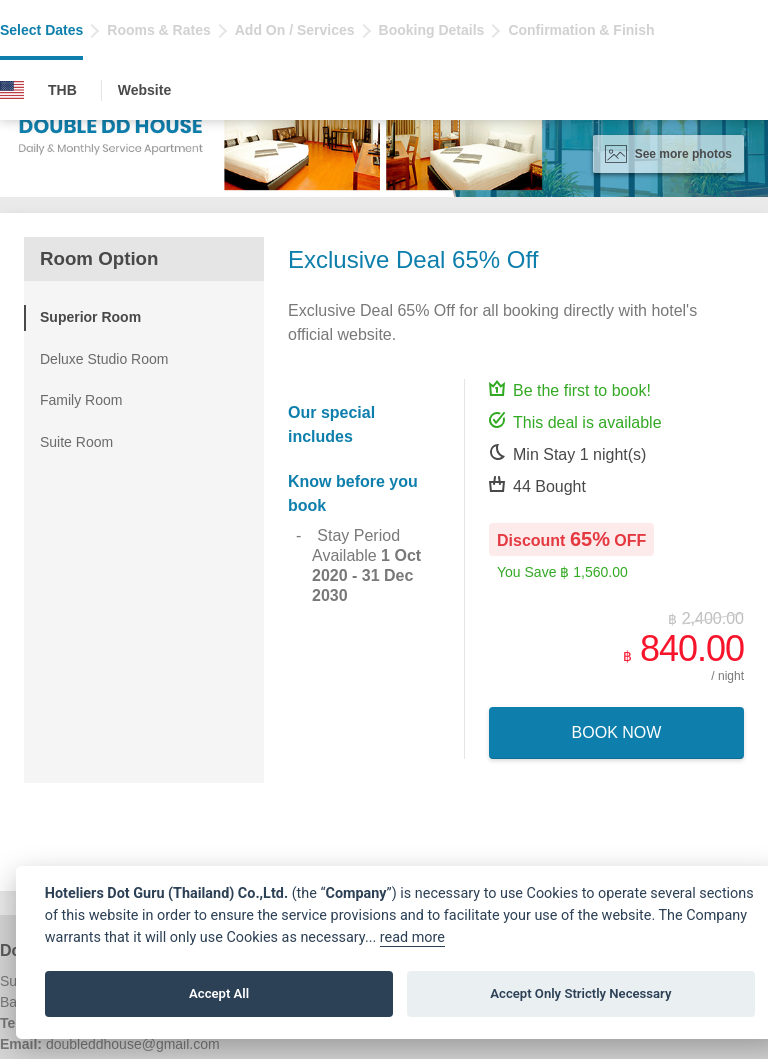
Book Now (617, 732)
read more (412, 937)
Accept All (219, 993)
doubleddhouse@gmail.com (133, 1044)
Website (144, 90)
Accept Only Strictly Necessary (580, 993)
